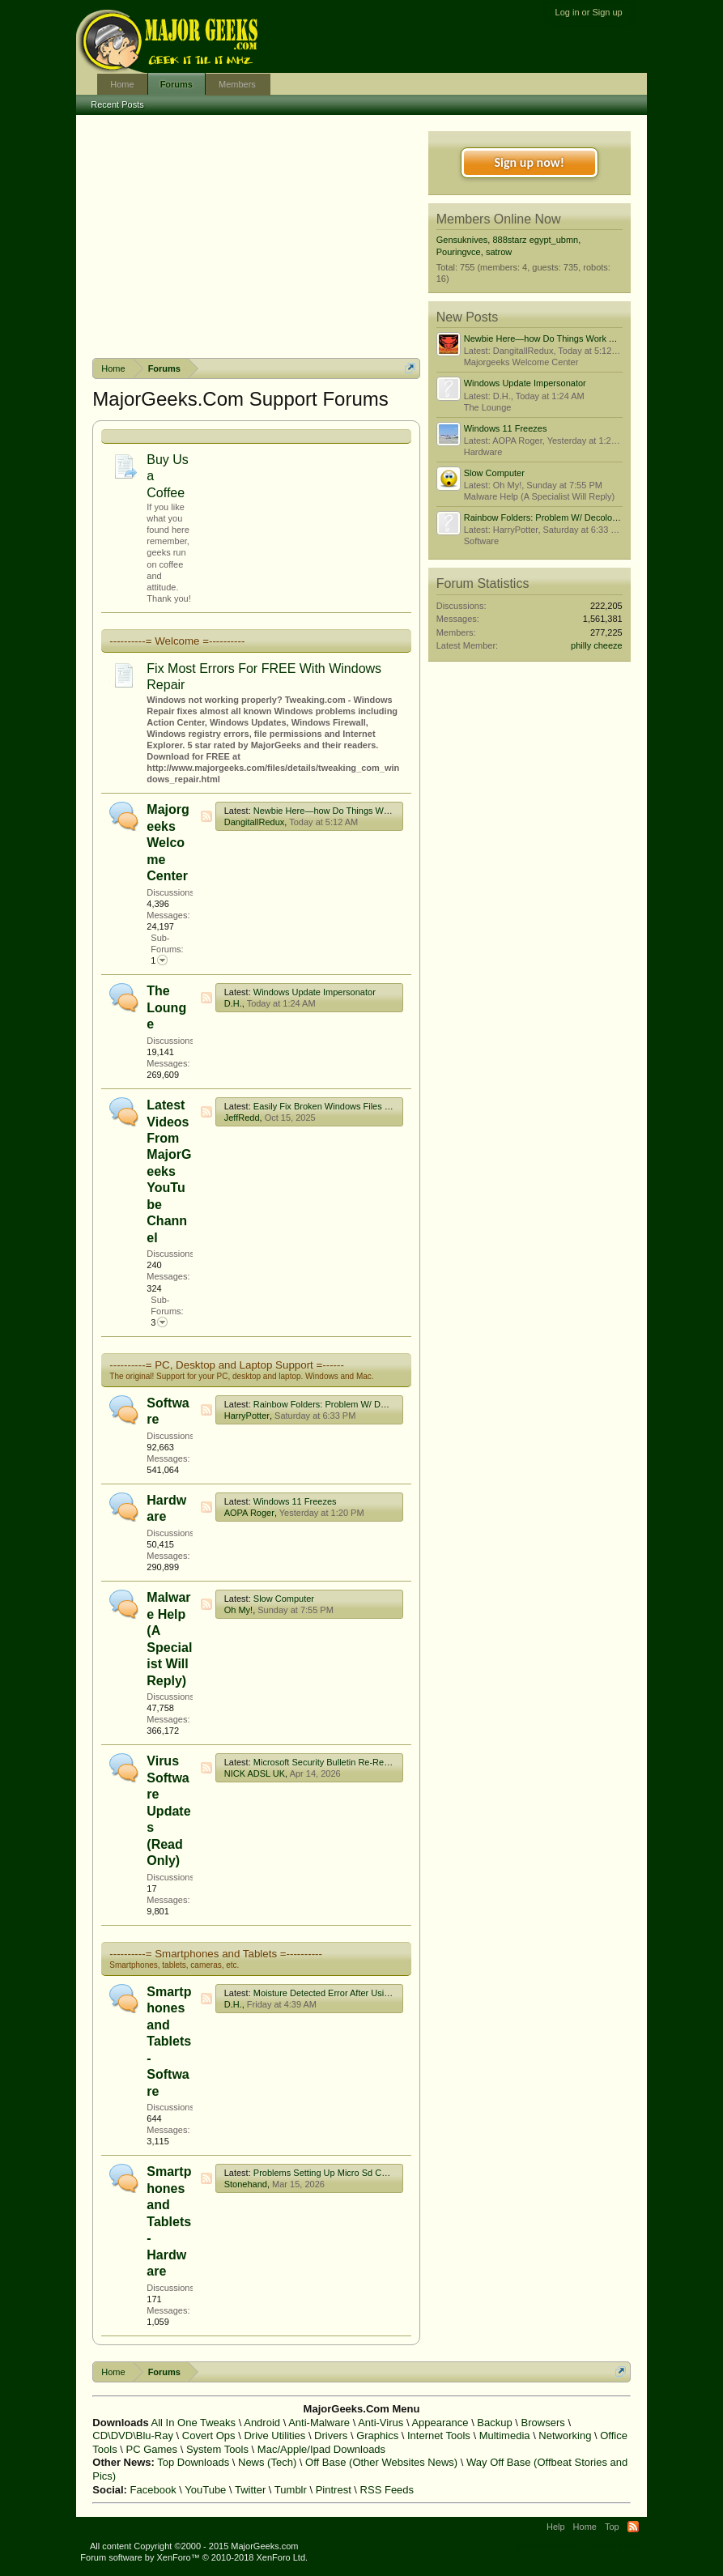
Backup (494, 2422)
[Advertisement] (256, 236)
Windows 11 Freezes (295, 1501)
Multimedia (504, 2435)
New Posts (467, 317)
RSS (206, 816)
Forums (176, 84)
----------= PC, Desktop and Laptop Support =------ (226, 1365)
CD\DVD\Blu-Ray (132, 2435)
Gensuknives (462, 240)
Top (612, 2526)
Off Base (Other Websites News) (381, 2462)
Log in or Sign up (589, 12)
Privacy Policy (614, 2546)
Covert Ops (209, 2435)
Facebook (153, 2490)
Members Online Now (498, 219)
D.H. (233, 1003)
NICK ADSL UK (254, 1773)
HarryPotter (247, 1415)
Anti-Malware (319, 2422)
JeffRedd (242, 1117)
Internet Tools (438, 2435)
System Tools (217, 2449)
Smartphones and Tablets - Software (169, 2041)
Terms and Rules (546, 2546)
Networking (564, 2435)
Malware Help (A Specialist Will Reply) (539, 496)
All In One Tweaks (193, 2422)
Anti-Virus (380, 2422)
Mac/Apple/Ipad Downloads (321, 2449)
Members (237, 84)
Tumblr (290, 2490)
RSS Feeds (387, 2490)
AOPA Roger (249, 1513)
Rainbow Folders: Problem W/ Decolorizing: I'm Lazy (357, 1404)
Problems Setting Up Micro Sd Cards (326, 2173)
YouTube (205, 2490)
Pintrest (333, 2490)
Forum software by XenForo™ (194, 2557)
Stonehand (245, 2184)
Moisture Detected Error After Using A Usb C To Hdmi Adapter (375, 1993)
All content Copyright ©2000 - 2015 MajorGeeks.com (194, 2546)
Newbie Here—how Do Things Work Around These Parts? (367, 810)
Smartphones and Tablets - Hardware (169, 2221)
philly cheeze (597, 645)
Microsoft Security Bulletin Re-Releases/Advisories (353, 1762)
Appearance (439, 2422)
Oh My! (238, 1610)
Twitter (250, 2490)
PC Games (152, 2449)
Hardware (483, 452)
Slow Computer (283, 1598)
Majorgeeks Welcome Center (168, 843)
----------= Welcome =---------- (177, 641)
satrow (499, 252)
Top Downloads (193, 2462)
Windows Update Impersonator (314, 992)
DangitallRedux (254, 822)
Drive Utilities (274, 2435)
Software (481, 541)
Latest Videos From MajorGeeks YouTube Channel (169, 1171)
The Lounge (166, 1007)
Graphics (377, 2435)
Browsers (543, 2422)
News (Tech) (267, 2462)
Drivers (330, 2435)
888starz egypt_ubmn (535, 240)
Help (556, 2526)
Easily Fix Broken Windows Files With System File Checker (370, 1106)
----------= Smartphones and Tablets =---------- (215, 1954)
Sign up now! (529, 162)
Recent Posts (117, 104)
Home (122, 84)
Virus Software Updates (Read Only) (168, 1810)
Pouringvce (458, 252)
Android (262, 2422)
